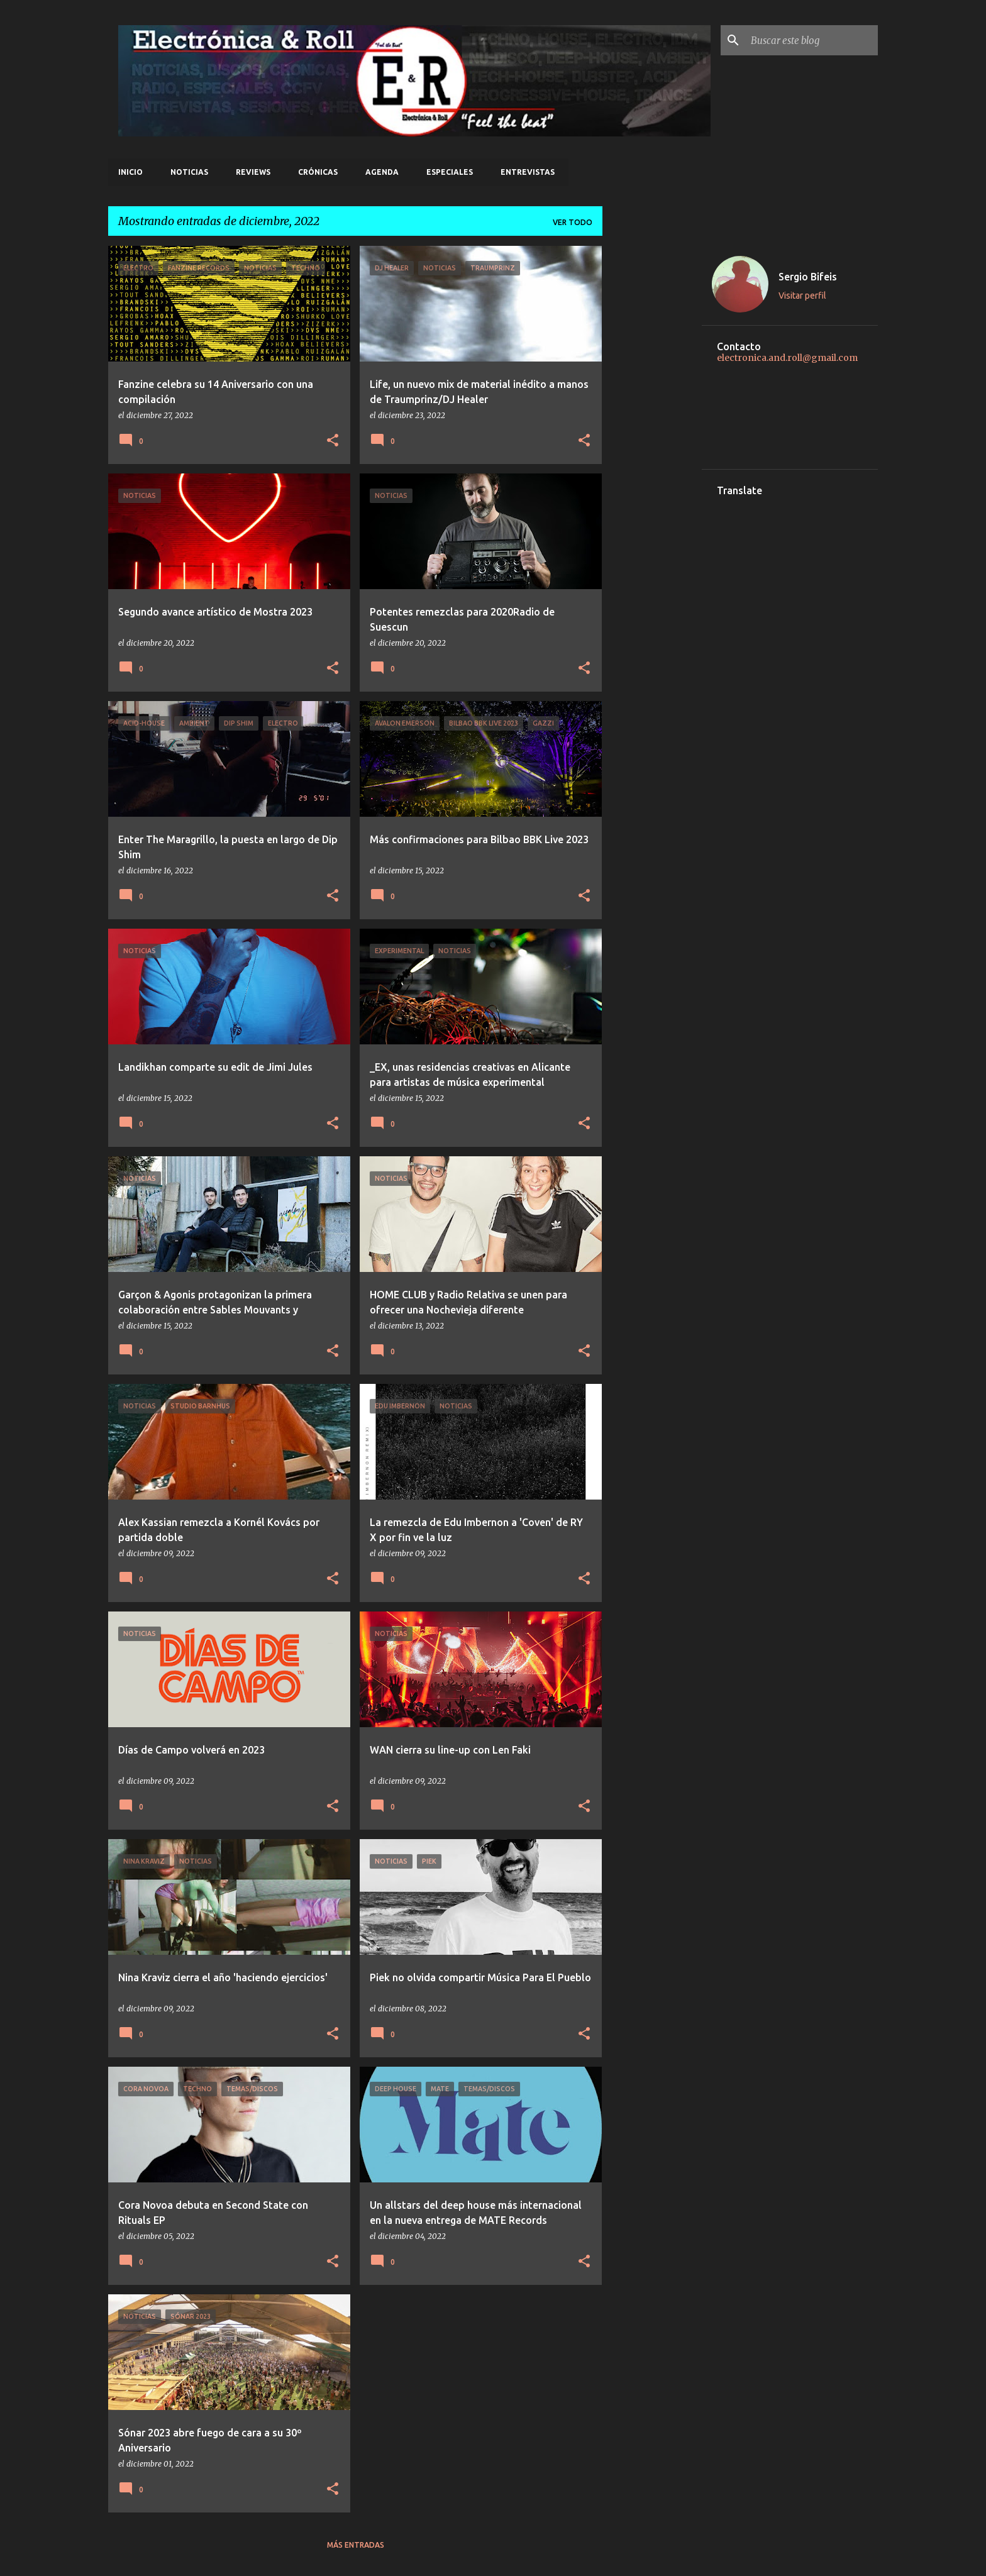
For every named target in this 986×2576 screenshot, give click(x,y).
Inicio (130, 172)
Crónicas (318, 172)
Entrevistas (528, 172)
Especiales (449, 172)
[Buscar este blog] (812, 40)
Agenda (382, 172)
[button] (332, 441)
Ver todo (572, 222)
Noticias (189, 172)
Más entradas (355, 2545)
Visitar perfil (802, 295)
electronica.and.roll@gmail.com (787, 357)
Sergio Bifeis (807, 276)
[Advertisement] (652, 434)
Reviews (253, 172)
